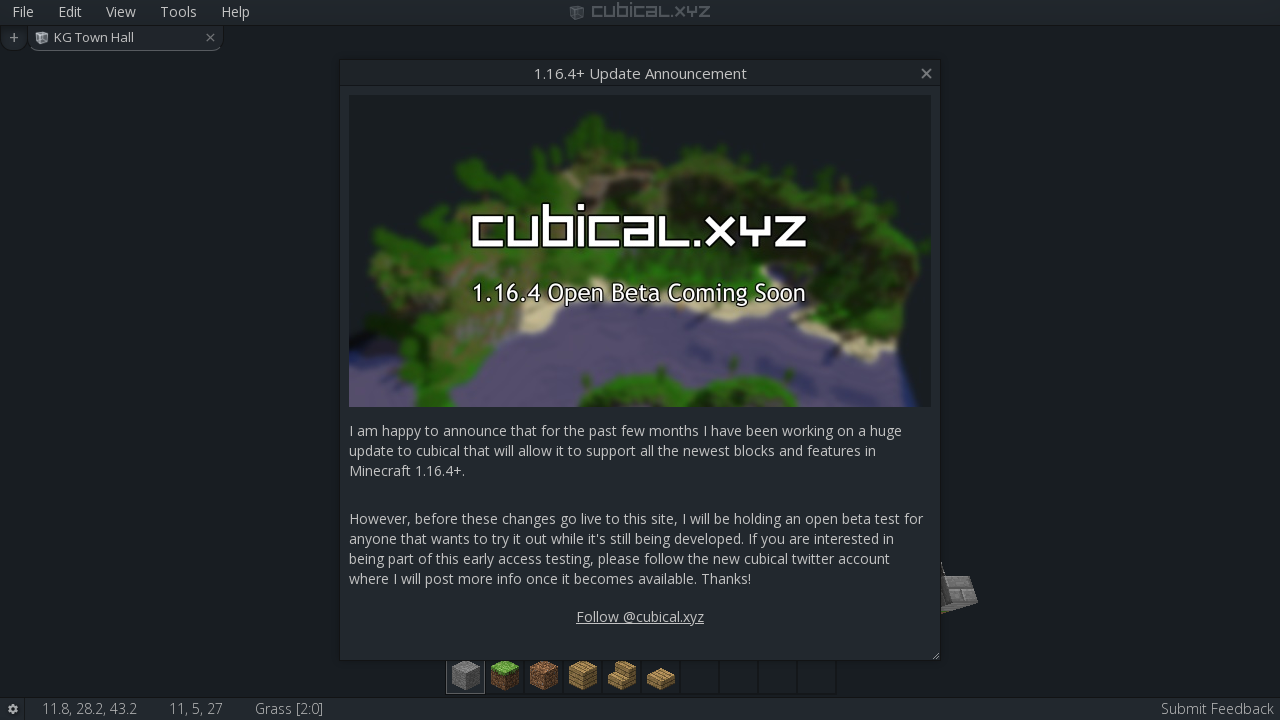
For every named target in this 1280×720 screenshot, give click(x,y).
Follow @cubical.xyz (640, 616)
